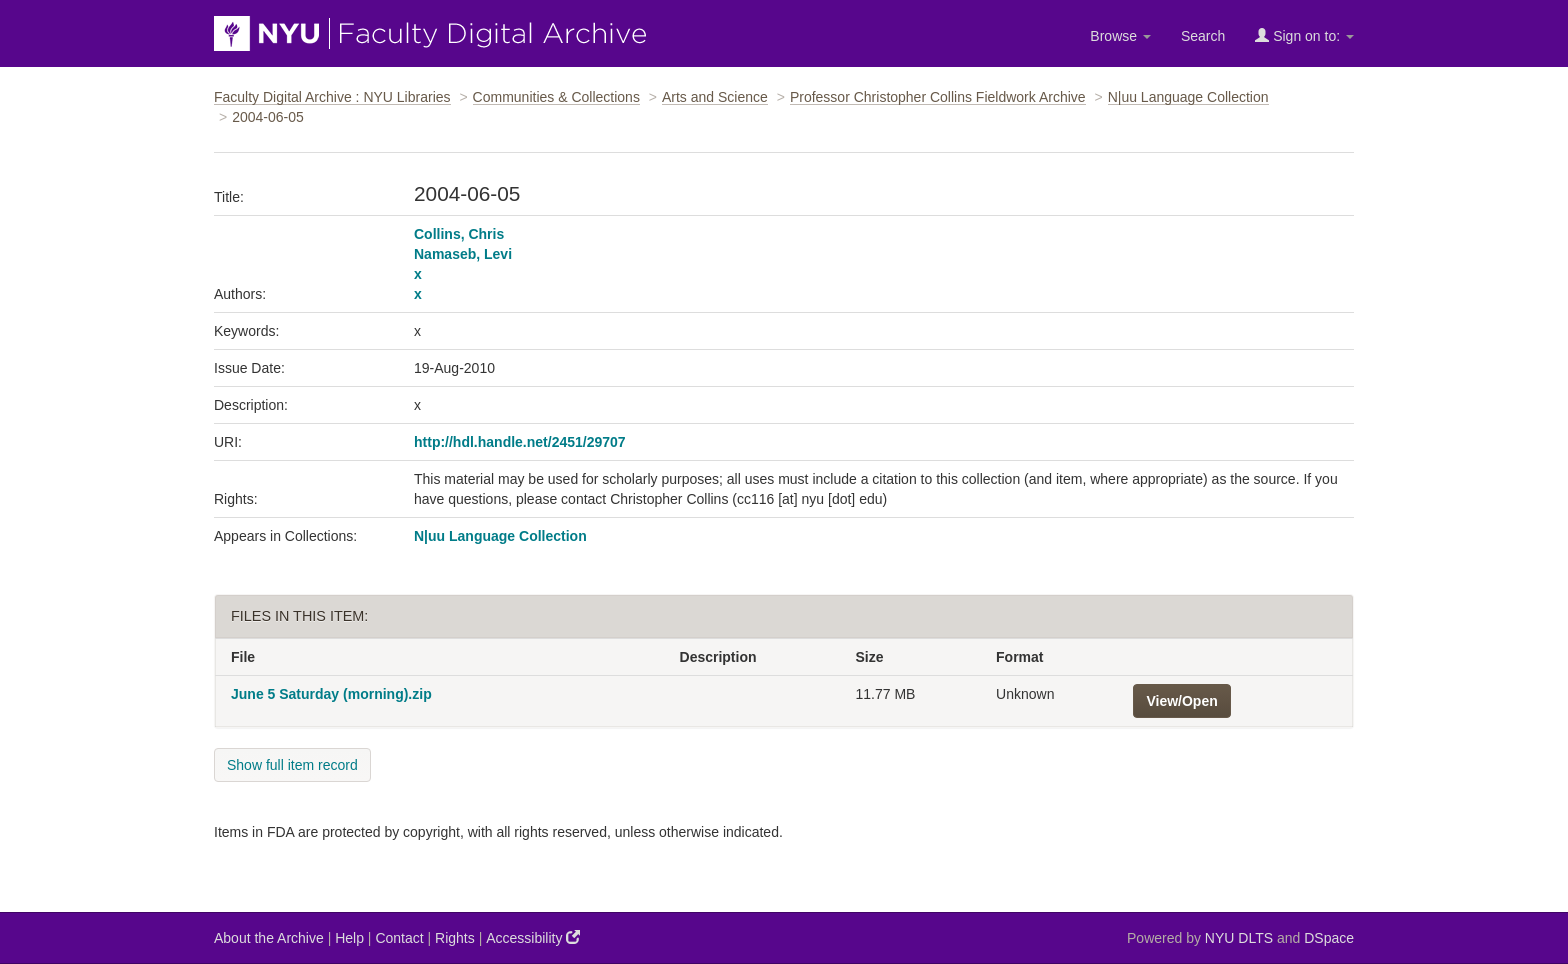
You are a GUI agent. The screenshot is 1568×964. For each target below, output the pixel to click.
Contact (399, 938)
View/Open (1181, 701)
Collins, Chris (459, 234)
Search (1203, 36)
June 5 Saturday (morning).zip (331, 694)
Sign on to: (1304, 35)
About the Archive (269, 938)
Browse (1120, 36)
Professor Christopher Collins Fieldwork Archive (938, 97)
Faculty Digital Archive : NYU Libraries (332, 97)
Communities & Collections (556, 97)
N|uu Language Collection (1188, 97)
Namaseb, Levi (463, 254)
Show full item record (292, 765)
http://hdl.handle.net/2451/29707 (520, 442)
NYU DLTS (1239, 938)
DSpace (1329, 938)
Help (349, 938)
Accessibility (533, 937)
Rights (455, 938)
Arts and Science (715, 97)
